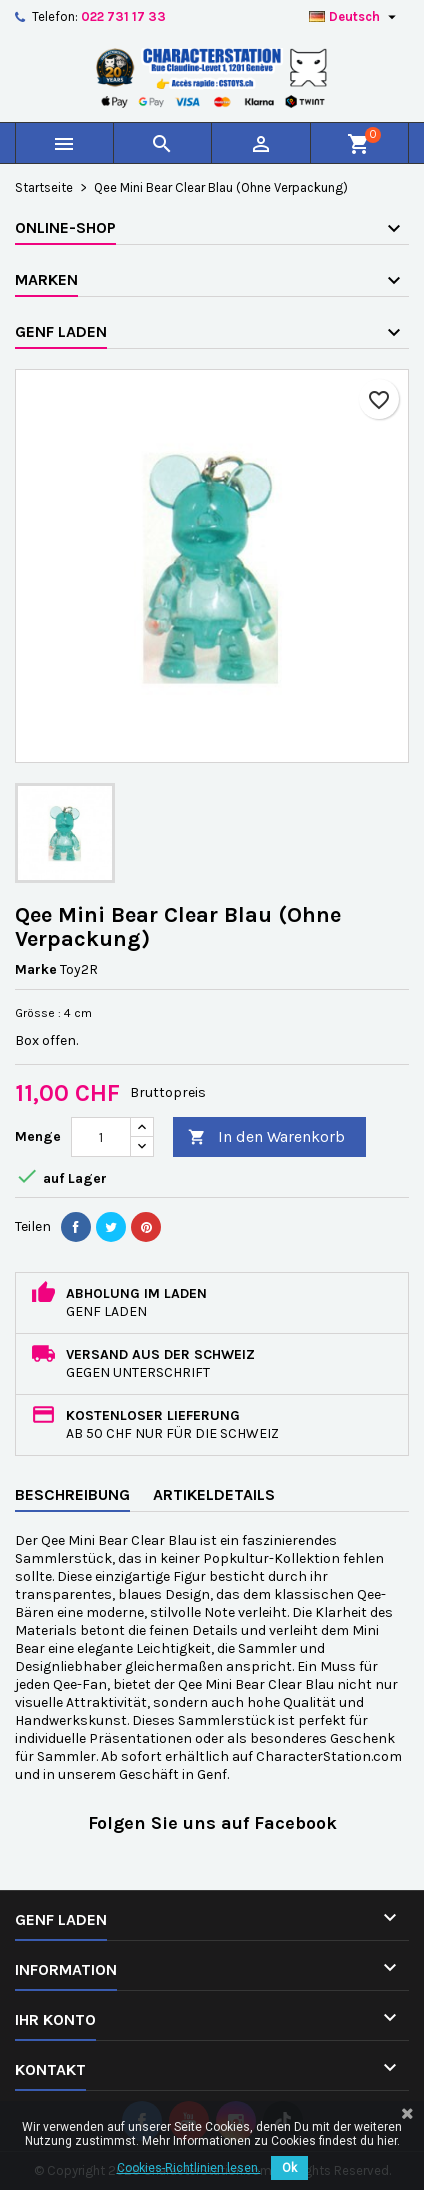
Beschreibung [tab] (72, 1494)
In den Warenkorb (266, 1137)
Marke (36, 969)
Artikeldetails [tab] (214, 1494)
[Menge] (101, 1137)
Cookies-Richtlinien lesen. (189, 2168)
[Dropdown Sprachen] (355, 17)
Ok (289, 2168)
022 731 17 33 (123, 16)
